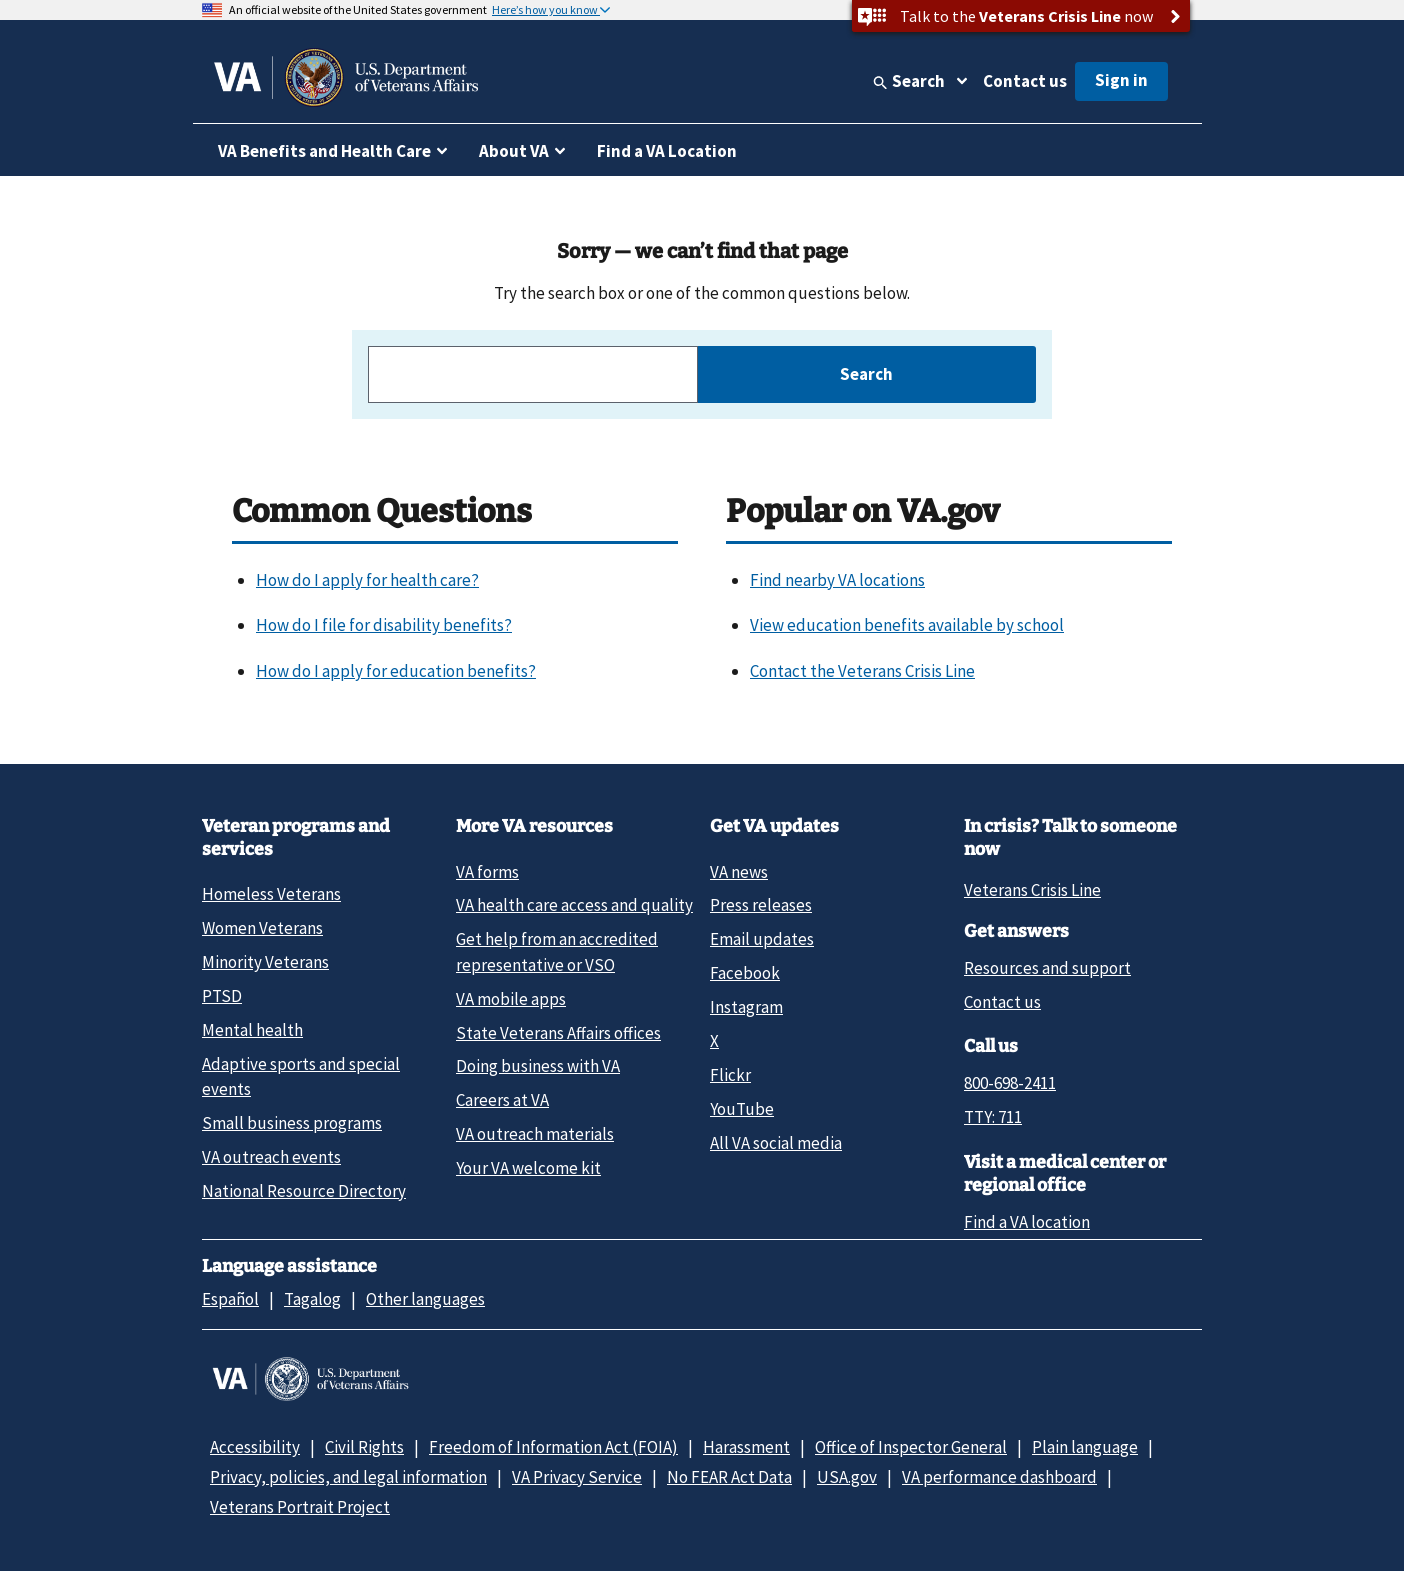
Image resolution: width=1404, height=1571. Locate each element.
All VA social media (776, 1143)
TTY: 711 (993, 1117)
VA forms (487, 872)
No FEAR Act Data (729, 1477)
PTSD (222, 996)
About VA (514, 151)
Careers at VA (502, 1100)
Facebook (745, 973)
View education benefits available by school (907, 625)
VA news (739, 872)
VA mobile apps (511, 999)
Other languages (425, 1299)
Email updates (762, 939)
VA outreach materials (535, 1134)
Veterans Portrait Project (300, 1507)
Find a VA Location (667, 151)
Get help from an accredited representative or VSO (557, 951)
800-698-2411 (1010, 1083)
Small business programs (292, 1123)
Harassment (746, 1447)
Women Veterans (262, 928)
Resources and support (1047, 968)
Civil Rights (364, 1447)
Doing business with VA (538, 1066)
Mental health (252, 1030)
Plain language (1085, 1447)
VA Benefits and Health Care (324, 151)
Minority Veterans (265, 962)
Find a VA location (1027, 1222)
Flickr (730, 1075)
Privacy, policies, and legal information (348, 1477)
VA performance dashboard (999, 1477)
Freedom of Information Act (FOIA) (553, 1447)
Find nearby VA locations (837, 580)
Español (230, 1299)
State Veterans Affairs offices (558, 1033)
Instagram (746, 1007)
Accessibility (255, 1447)
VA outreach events (271, 1157)
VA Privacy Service (577, 1477)
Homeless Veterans (271, 894)
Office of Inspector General (911, 1447)
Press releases (761, 905)
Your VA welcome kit (528, 1168)
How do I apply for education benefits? (396, 671)
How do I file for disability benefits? (384, 625)
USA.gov (847, 1477)
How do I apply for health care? (367, 580)
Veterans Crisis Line (1032, 890)
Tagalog (312, 1299)
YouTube (742, 1109)
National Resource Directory (304, 1191)
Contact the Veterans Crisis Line (862, 671)
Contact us (1025, 81)
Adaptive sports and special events (301, 1076)
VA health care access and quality (574, 905)
